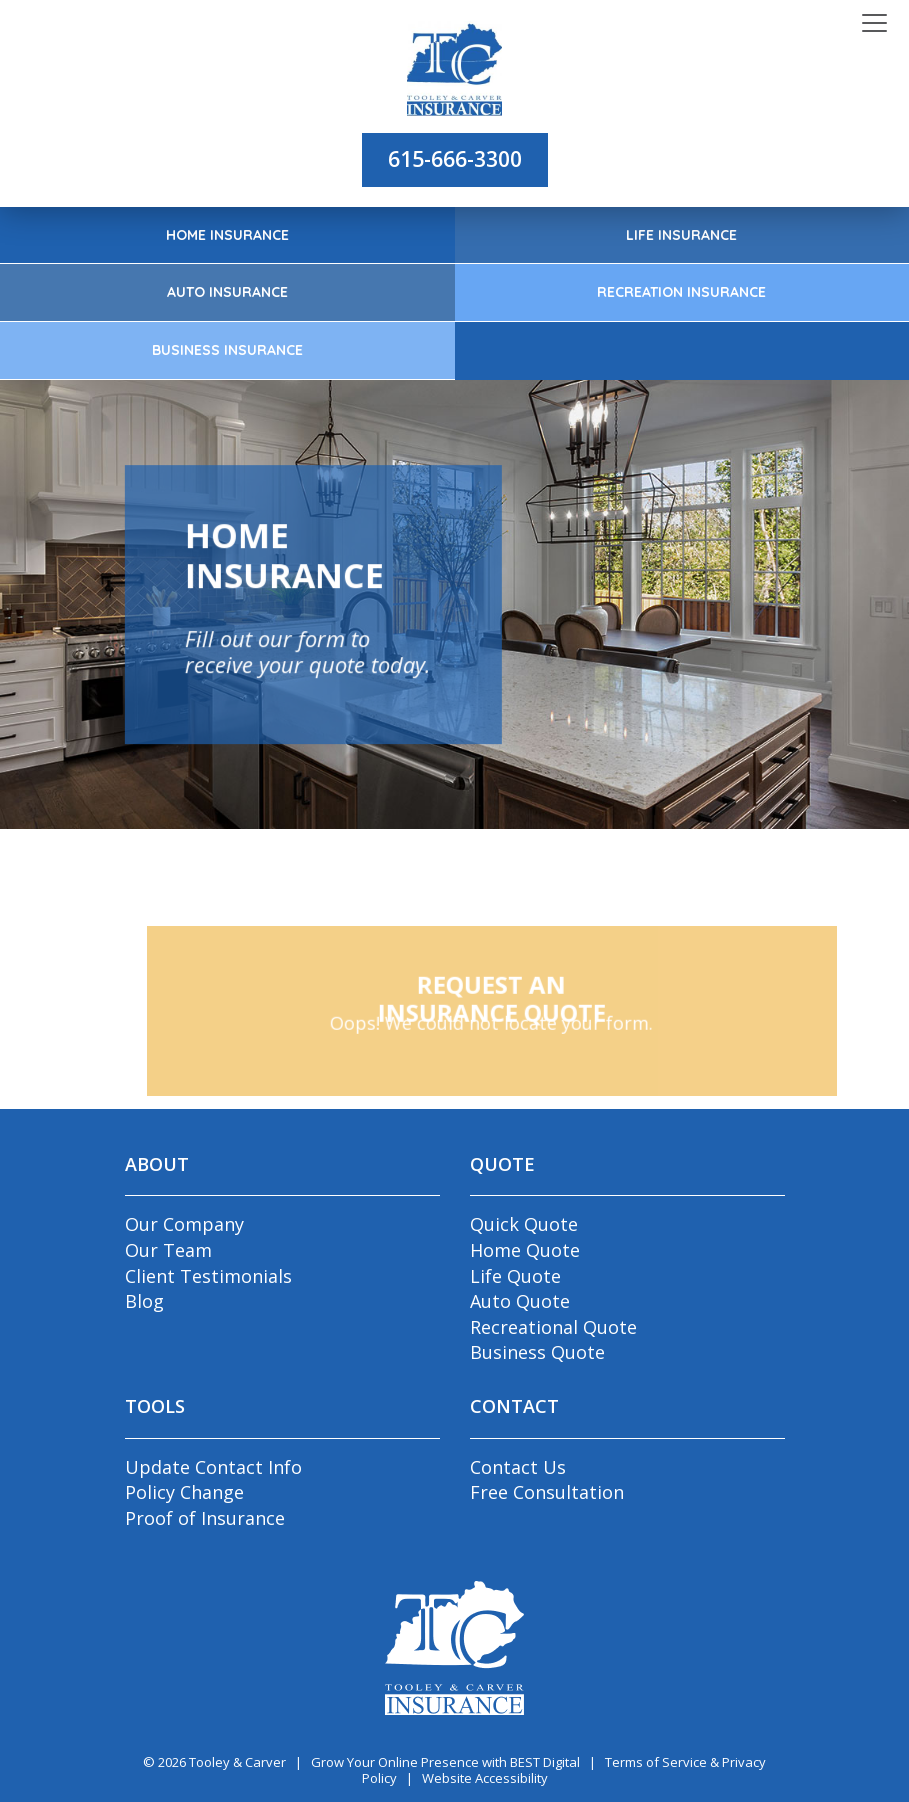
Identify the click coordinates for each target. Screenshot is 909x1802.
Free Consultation (547, 1492)
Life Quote (515, 1276)
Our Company (184, 1224)
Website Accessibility (485, 1778)
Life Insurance (681, 235)
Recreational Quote (553, 1327)
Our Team (168, 1250)
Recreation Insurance (681, 292)
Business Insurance (227, 350)
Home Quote (525, 1250)
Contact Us (518, 1467)
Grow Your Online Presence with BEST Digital (445, 1762)
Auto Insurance (227, 292)
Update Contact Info (213, 1467)
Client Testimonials (208, 1276)
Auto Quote (520, 1301)
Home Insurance (227, 235)
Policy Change (184, 1492)
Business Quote (537, 1352)
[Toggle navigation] (874, 24)
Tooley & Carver (237, 1762)
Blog (144, 1301)
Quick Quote (524, 1224)
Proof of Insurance (205, 1518)
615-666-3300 (455, 159)
